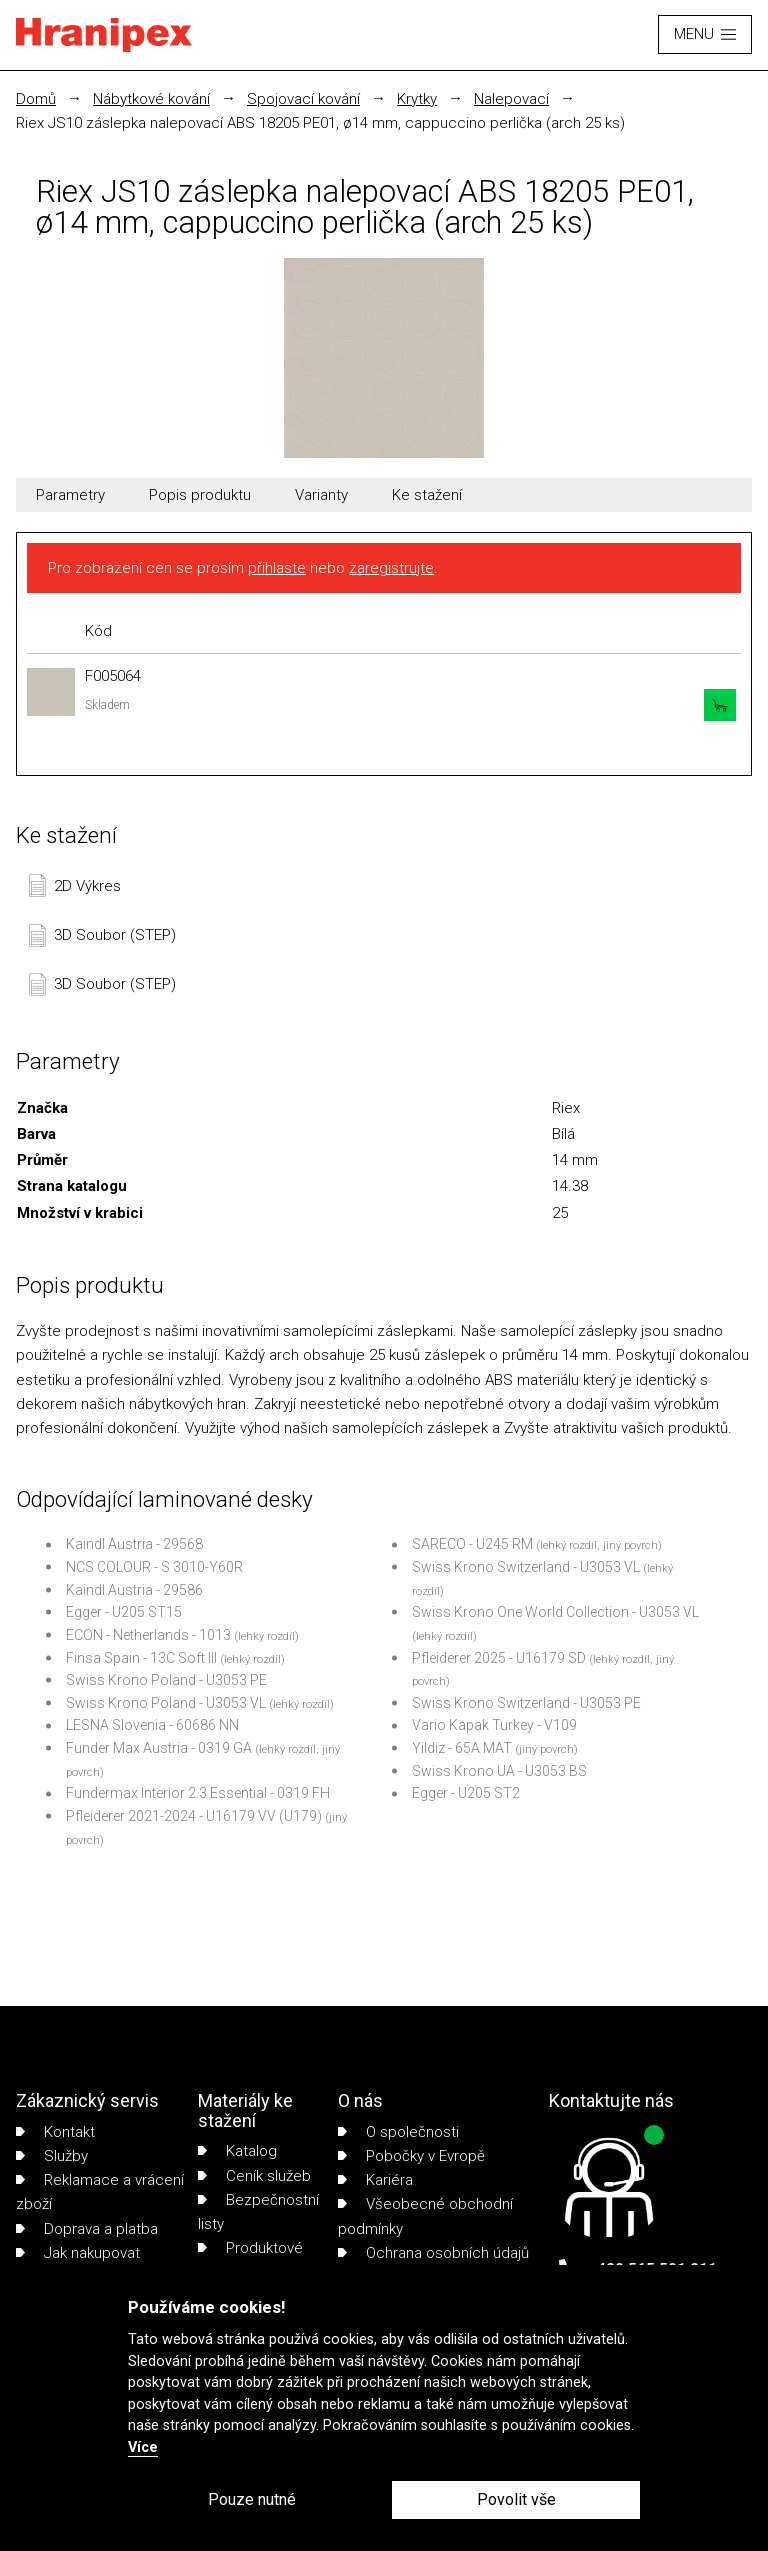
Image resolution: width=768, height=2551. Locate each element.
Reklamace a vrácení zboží (100, 2192)
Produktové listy (250, 2260)
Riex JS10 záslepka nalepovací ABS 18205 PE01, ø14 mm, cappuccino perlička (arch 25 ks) (320, 123)
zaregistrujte (391, 568)
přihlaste (277, 568)
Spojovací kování (303, 99)
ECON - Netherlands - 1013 (148, 1635)
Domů (36, 99)
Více (143, 2447)
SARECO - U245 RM (472, 1544)
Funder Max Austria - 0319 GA (159, 1748)
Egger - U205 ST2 (466, 1793)
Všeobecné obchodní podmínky (425, 2216)
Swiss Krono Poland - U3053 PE (166, 1680)
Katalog (237, 2151)
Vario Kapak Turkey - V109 (494, 1725)
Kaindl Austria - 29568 (134, 1544)
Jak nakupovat (78, 2253)
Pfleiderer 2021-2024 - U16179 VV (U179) (194, 1816)
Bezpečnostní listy (258, 2212)
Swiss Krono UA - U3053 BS (499, 1771)
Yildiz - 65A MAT (462, 1748)
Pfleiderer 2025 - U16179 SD (499, 1658)
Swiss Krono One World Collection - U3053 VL (555, 1612)
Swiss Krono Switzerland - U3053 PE (526, 1703)
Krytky (417, 99)
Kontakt (55, 2132)
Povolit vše (516, 2499)
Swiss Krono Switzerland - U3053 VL (526, 1567)
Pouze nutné (252, 2499)
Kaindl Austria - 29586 (134, 1590)
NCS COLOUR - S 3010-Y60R (154, 1567)
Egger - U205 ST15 (124, 1612)
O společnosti (398, 2132)
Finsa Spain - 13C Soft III (141, 1658)
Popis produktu (200, 495)
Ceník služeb (254, 2176)
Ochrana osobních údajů (433, 2253)
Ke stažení (427, 495)
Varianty (321, 495)
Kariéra (375, 2180)
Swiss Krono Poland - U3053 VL (166, 1703)
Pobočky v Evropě (411, 2156)
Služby (52, 2156)
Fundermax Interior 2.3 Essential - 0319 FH (198, 1793)
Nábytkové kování (151, 99)
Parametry (70, 495)
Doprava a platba (87, 2229)
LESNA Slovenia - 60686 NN (152, 1725)
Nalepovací (511, 99)
